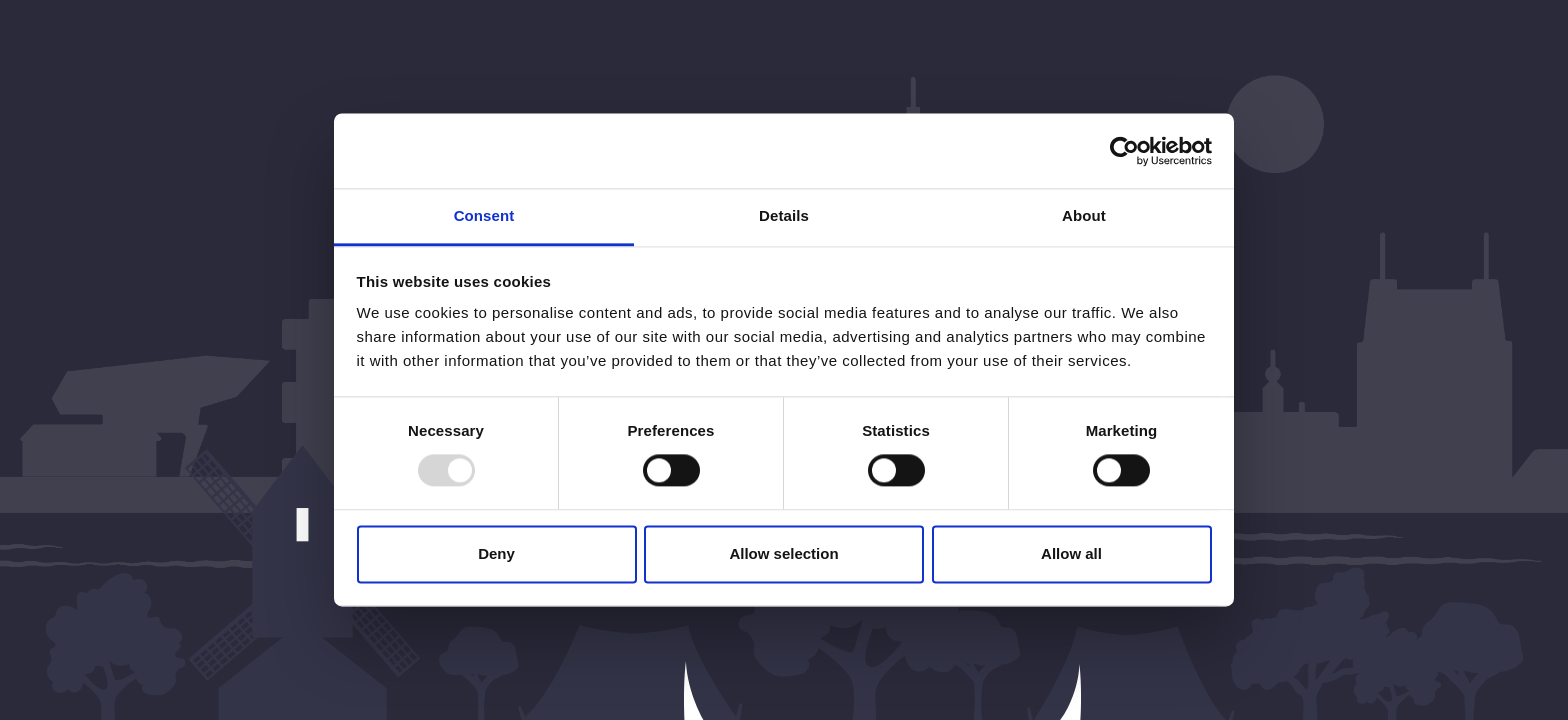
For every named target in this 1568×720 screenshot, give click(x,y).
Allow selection (783, 553)
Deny (496, 553)
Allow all (1071, 553)
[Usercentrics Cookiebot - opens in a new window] (1124, 151)
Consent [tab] (484, 215)
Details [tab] (784, 215)
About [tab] (1084, 215)
